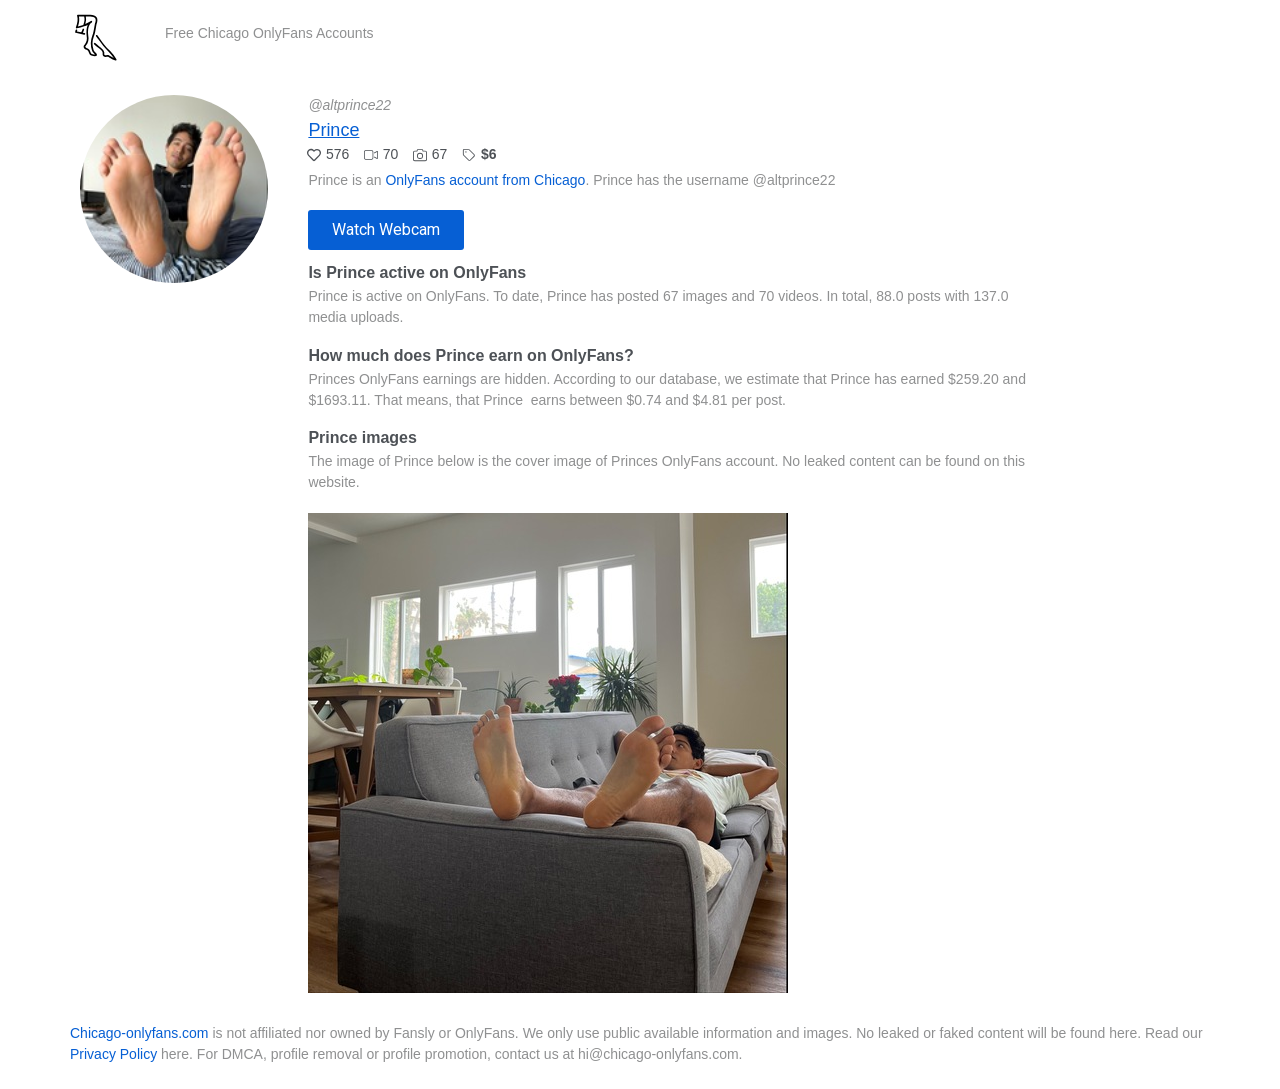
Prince (333, 130)
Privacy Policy (113, 1054)
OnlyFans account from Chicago (485, 180)
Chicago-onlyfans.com (139, 1033)
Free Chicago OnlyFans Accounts (269, 33)
